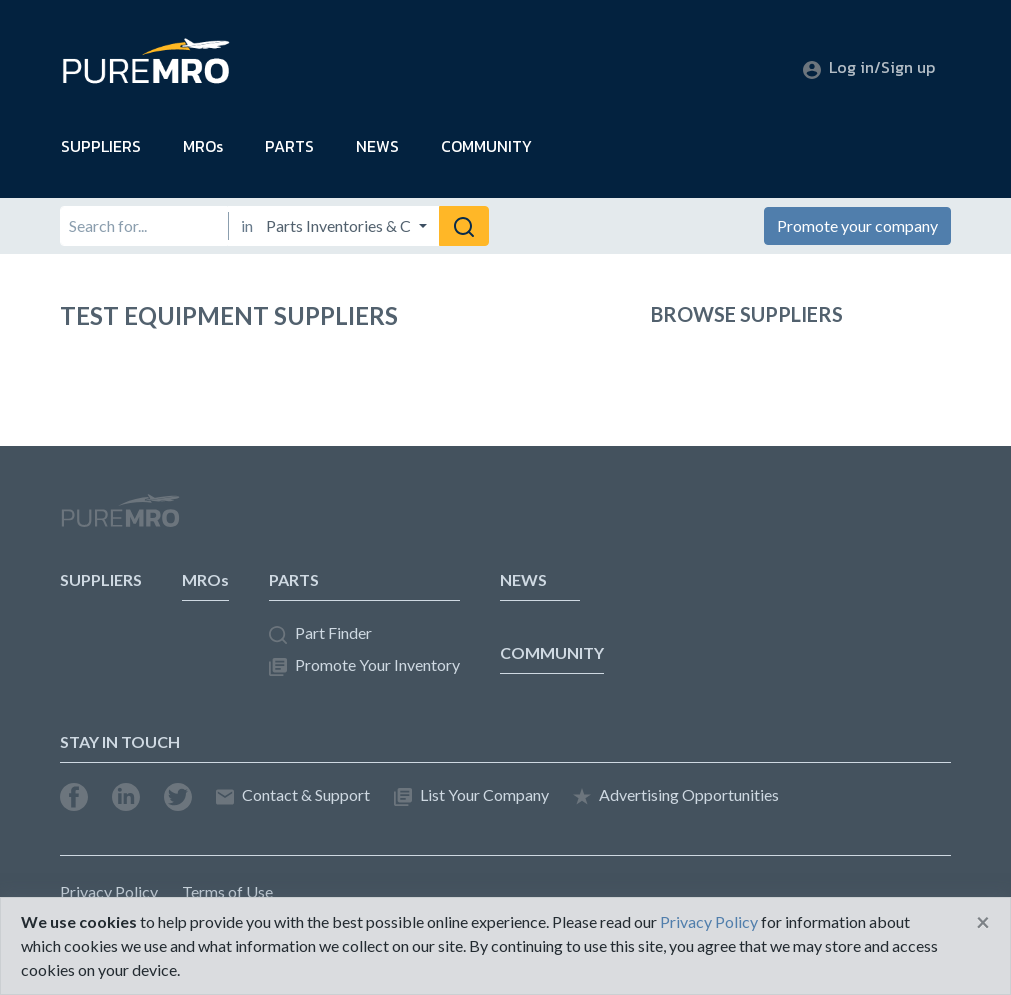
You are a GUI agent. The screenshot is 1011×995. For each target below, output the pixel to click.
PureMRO (120, 519)
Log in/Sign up (869, 67)
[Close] (983, 922)
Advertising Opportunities (676, 795)
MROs (203, 146)
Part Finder (320, 633)
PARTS (289, 146)
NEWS (377, 146)
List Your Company (471, 795)
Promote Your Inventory (364, 665)
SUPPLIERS (101, 146)
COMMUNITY (486, 146)
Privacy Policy (109, 891)
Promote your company (857, 225)
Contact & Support (293, 795)
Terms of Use (227, 891)
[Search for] (143, 226)
